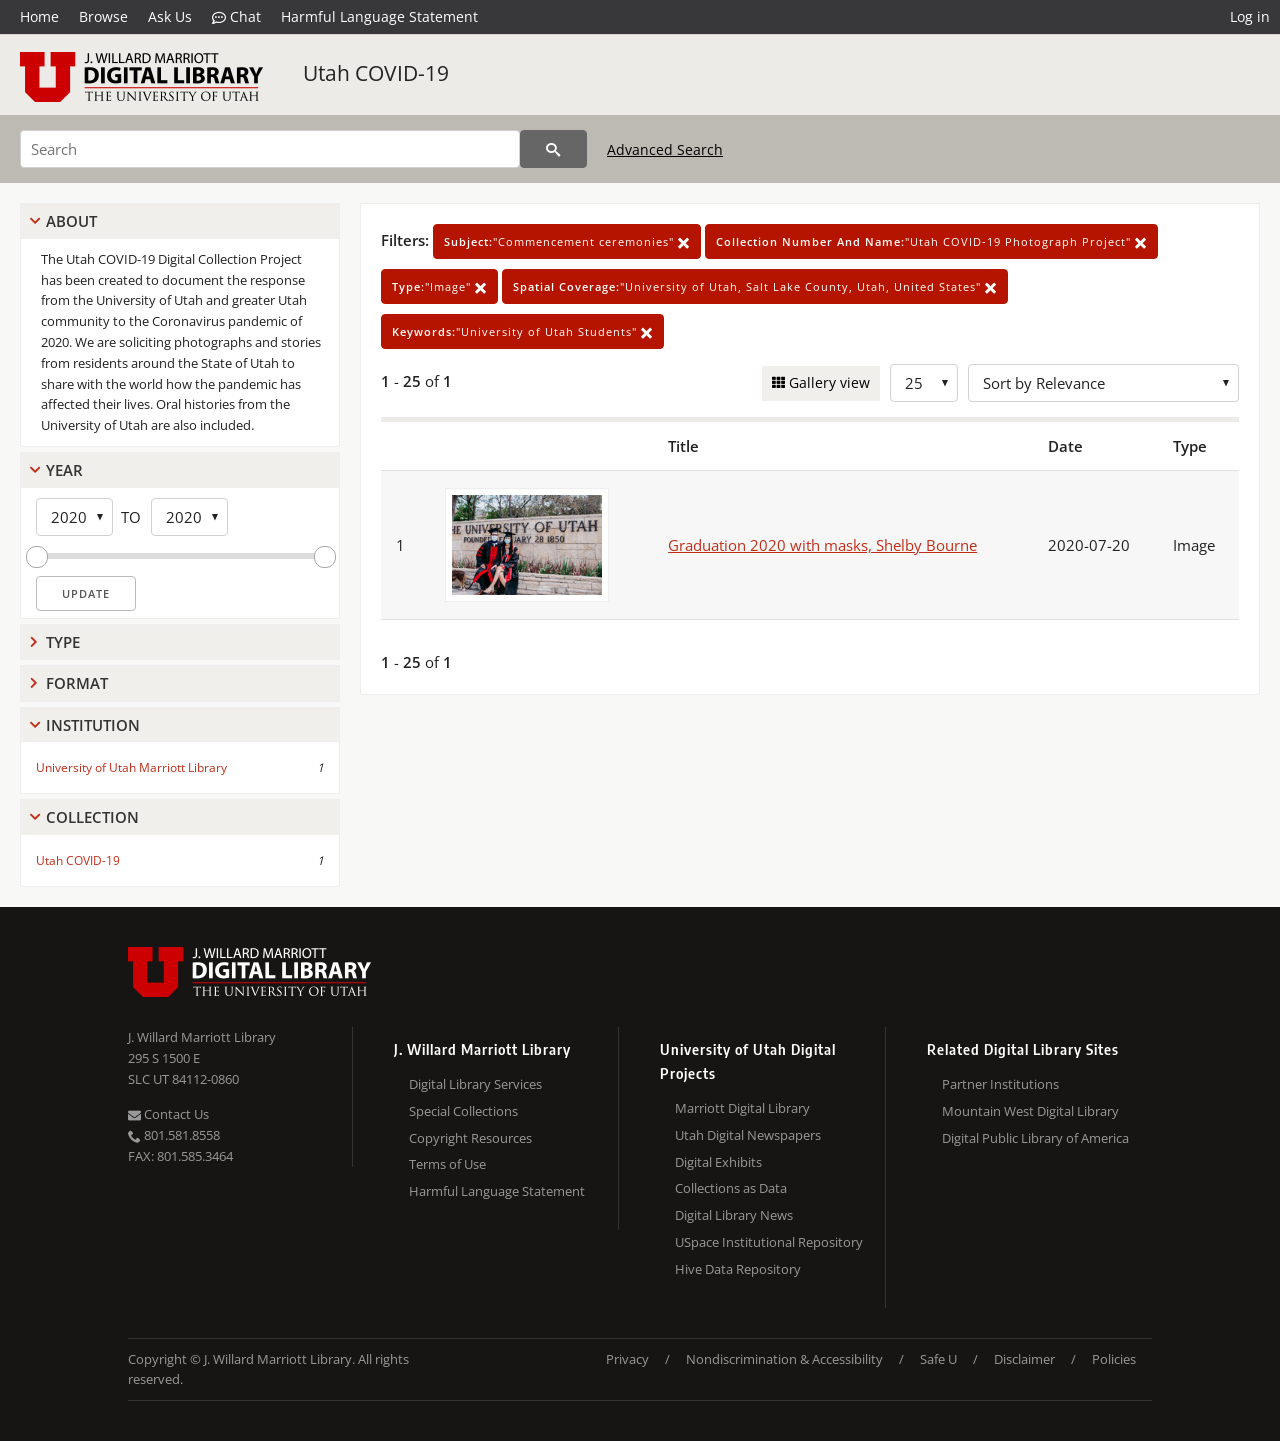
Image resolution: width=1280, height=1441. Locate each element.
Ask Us (170, 16)
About (71, 221)
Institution (93, 725)
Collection (92, 817)
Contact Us (168, 1114)
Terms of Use (447, 1164)
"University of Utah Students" (522, 331)
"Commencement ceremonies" (567, 241)
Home (39, 16)
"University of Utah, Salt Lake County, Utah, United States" (755, 286)
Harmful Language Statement (379, 16)
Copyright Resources (470, 1138)
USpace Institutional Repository (769, 1242)
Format (77, 683)
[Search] (270, 149)
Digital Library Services (475, 1084)
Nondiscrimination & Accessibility (784, 1359)
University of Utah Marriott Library (131, 767)
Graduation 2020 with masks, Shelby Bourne (822, 545)
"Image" (439, 286)
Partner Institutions (1000, 1084)
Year (64, 470)
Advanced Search (665, 149)
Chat (236, 17)
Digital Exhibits (718, 1162)
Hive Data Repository (738, 1269)
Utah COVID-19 (376, 73)
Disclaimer (1024, 1359)
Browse (103, 16)
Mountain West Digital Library (1030, 1111)
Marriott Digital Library (742, 1108)
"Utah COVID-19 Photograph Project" (931, 241)
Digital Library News (734, 1215)
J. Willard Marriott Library (202, 1037)
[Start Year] (74, 517)
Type (63, 642)
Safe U (938, 1359)
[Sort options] (1103, 383)
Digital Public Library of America (1035, 1138)
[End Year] (189, 517)
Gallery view (827, 382)
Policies (1114, 1359)
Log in (1250, 16)
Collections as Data (731, 1188)
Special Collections (463, 1111)
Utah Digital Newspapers (748, 1135)
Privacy (627, 1359)
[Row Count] (924, 383)
